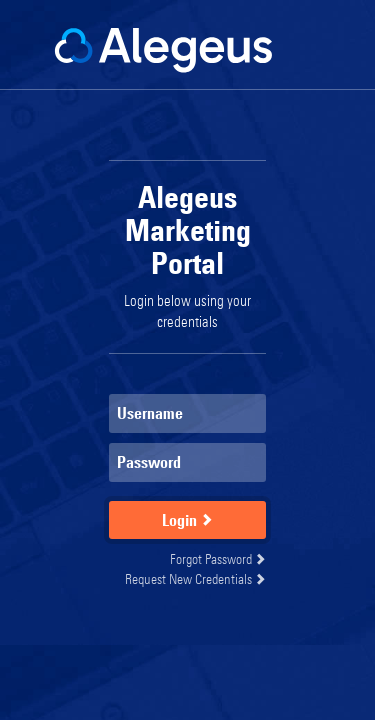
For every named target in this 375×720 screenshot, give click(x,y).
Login (187, 520)
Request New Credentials (195, 578)
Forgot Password (218, 558)
